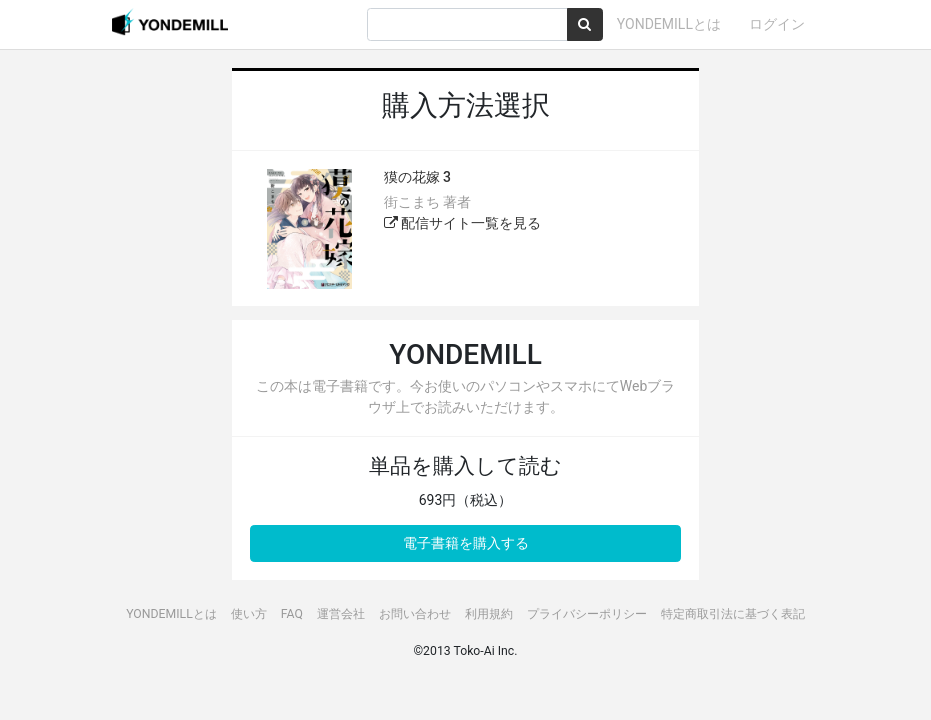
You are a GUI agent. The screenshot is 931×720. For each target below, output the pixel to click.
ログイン (777, 24)
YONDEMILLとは (669, 24)
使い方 (249, 614)
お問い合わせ (415, 614)
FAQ (292, 614)
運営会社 (341, 614)
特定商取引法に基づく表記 (733, 614)
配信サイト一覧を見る (462, 223)
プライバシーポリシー (587, 614)
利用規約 (489, 614)
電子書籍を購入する (466, 543)
